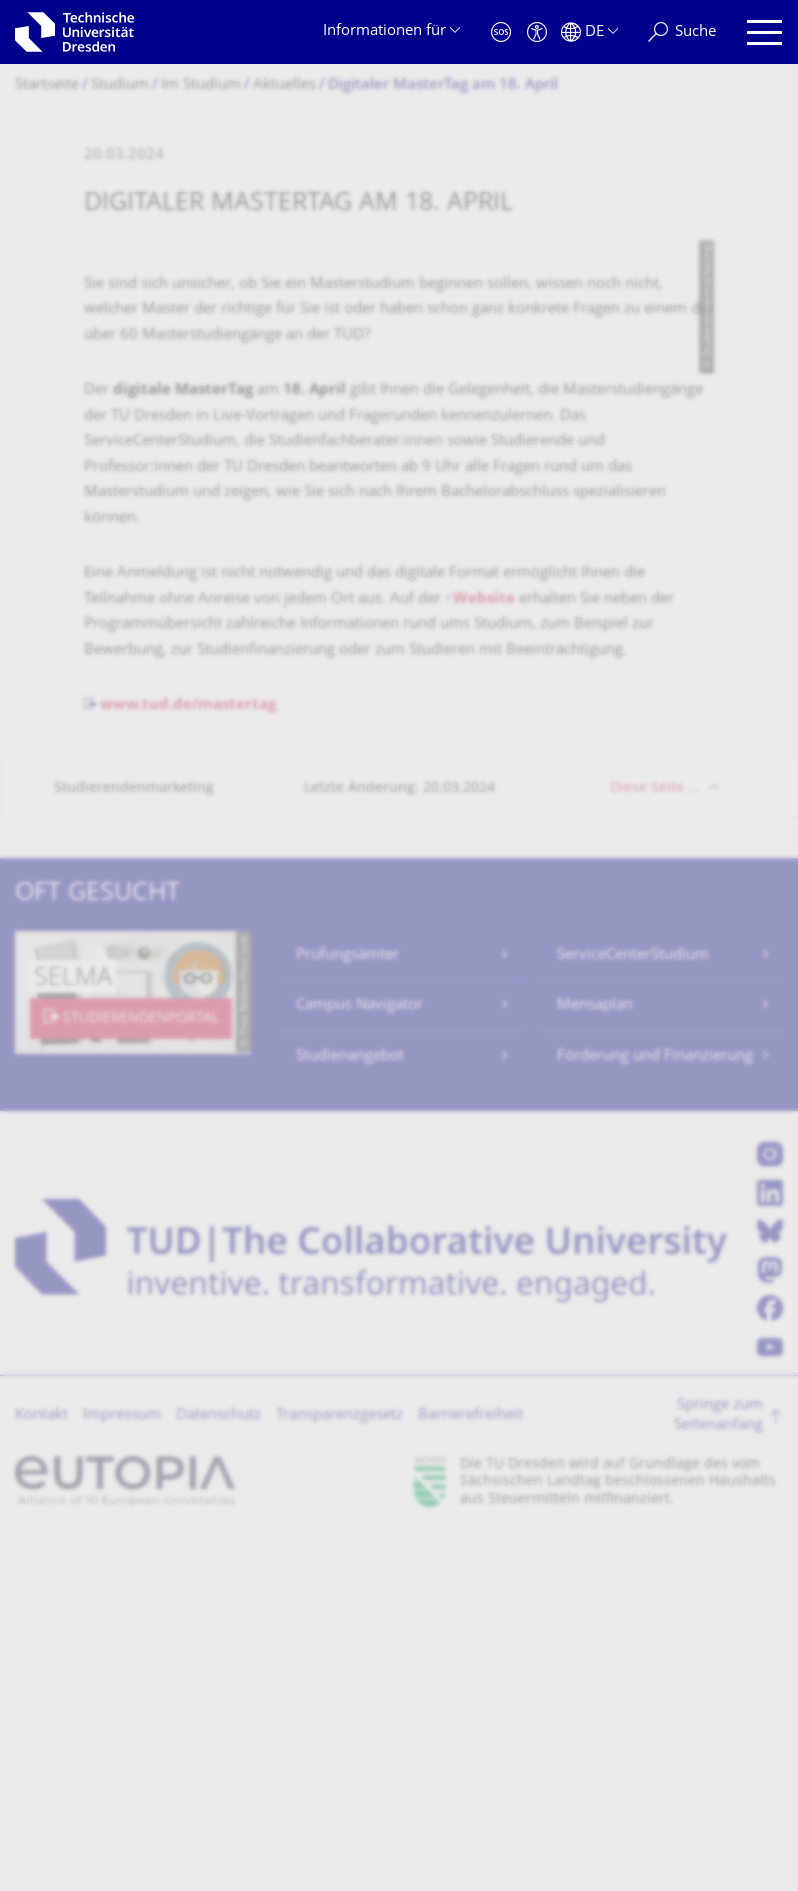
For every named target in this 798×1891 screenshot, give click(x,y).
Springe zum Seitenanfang (718, 1768)
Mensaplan (595, 1358)
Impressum (122, 1768)
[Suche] (682, 32)
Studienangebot (350, 1409)
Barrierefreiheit (470, 1768)
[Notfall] (501, 32)
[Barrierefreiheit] (537, 32)
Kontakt (41, 1768)
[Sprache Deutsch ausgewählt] (589, 32)
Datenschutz (218, 1768)
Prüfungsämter (347, 1308)
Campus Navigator (359, 1358)
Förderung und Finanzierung (655, 1409)
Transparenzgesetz (339, 1768)
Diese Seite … (654, 1141)
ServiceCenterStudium (633, 1308)
